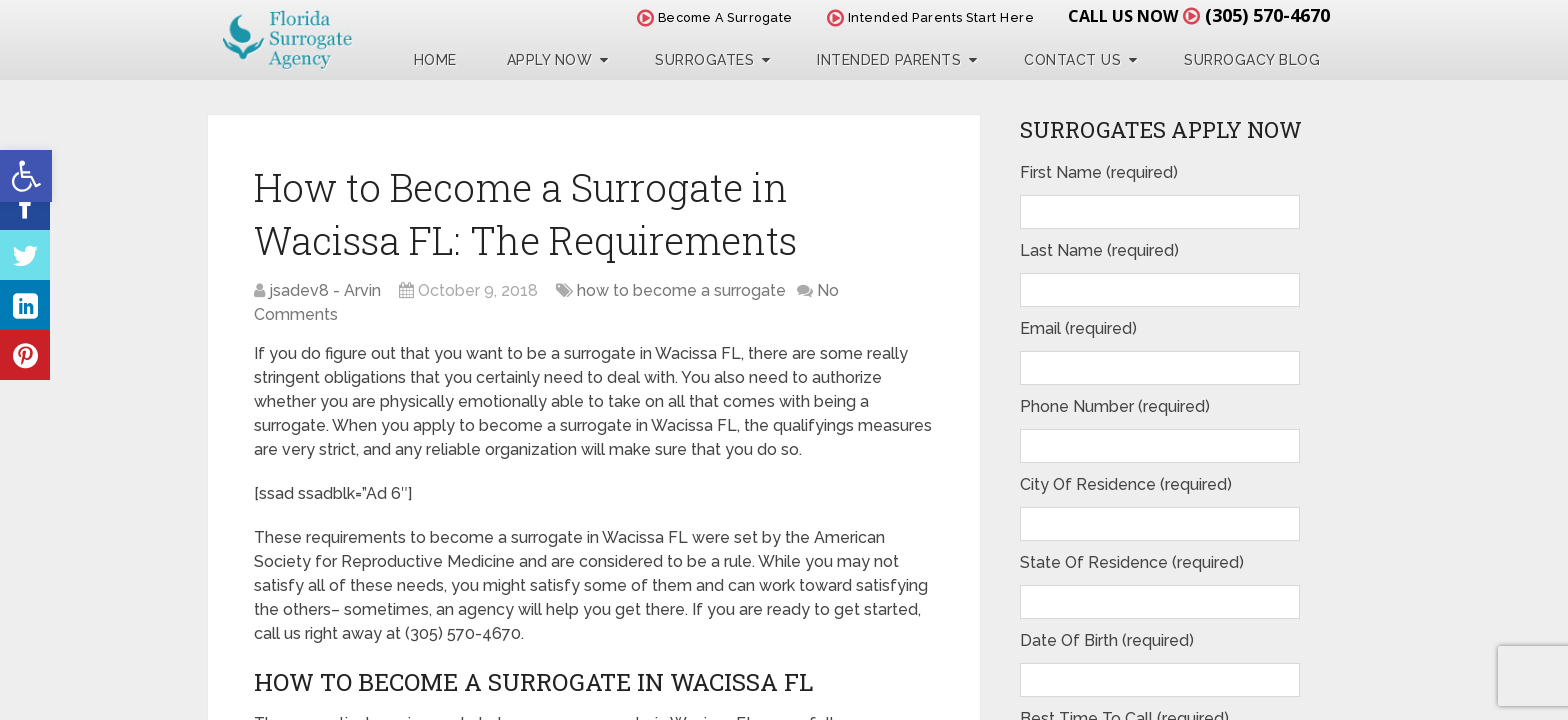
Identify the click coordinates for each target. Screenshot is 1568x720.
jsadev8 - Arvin (325, 290)
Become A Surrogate (715, 17)
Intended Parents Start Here (931, 17)
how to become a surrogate (681, 290)
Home (435, 60)
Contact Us (1072, 60)
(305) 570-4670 (1267, 15)
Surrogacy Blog (1252, 60)
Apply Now (550, 60)
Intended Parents (889, 60)
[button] (26, 176)
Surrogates (704, 60)
